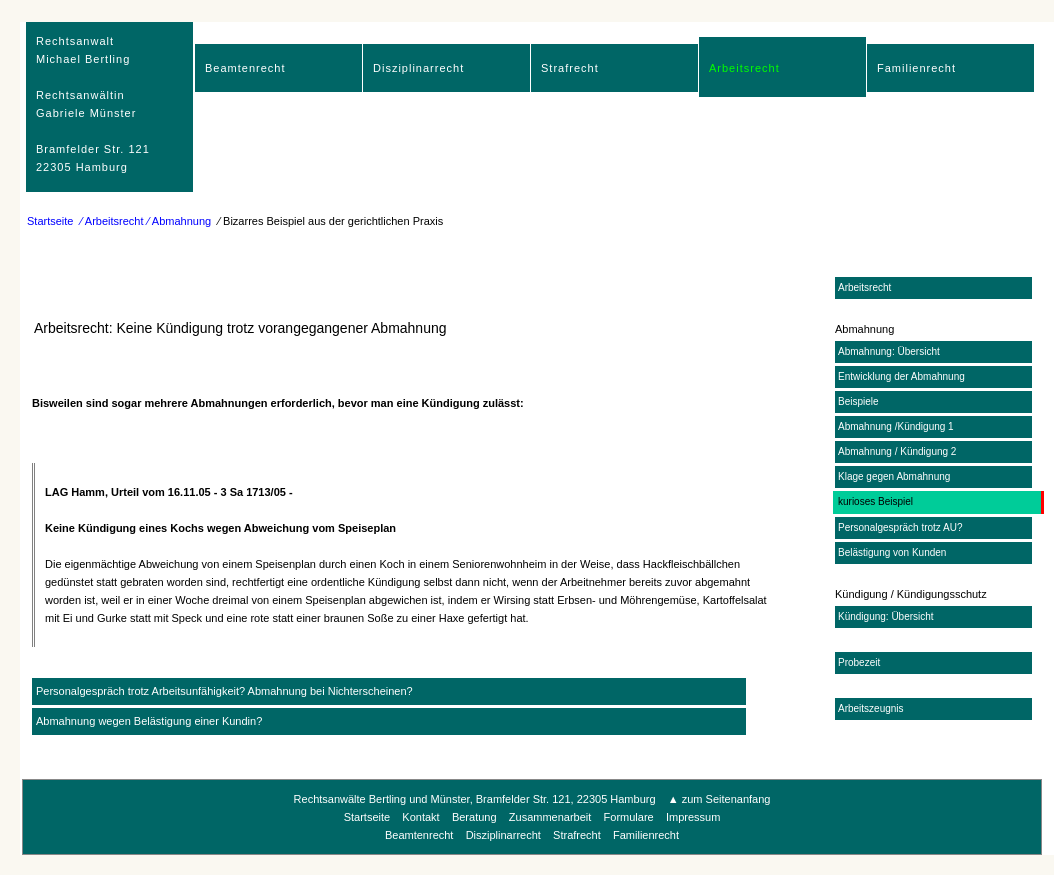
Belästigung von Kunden (892, 552)
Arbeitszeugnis (871, 708)
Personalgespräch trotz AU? (900, 527)
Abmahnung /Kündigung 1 (896, 426)
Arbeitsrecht (744, 68)
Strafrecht (570, 68)
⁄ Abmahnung (180, 221)
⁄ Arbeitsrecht (112, 221)
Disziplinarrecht (418, 68)
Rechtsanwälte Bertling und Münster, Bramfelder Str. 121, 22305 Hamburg (475, 799)
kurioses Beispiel (875, 501)
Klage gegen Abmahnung (894, 476)
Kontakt (420, 817)
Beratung (474, 817)
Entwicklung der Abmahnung (901, 376)
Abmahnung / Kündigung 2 (897, 451)
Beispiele (858, 401)
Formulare (629, 817)
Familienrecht (916, 68)
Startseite (50, 221)
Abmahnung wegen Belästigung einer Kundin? (149, 721)
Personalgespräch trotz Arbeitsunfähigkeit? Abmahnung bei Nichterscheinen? (224, 691)
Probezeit (859, 662)
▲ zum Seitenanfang (719, 799)
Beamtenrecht (245, 68)
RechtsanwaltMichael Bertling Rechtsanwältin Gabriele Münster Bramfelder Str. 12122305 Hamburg (93, 104)
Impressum (693, 817)
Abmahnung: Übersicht (889, 351)
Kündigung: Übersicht (886, 616)
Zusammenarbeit (550, 817)
